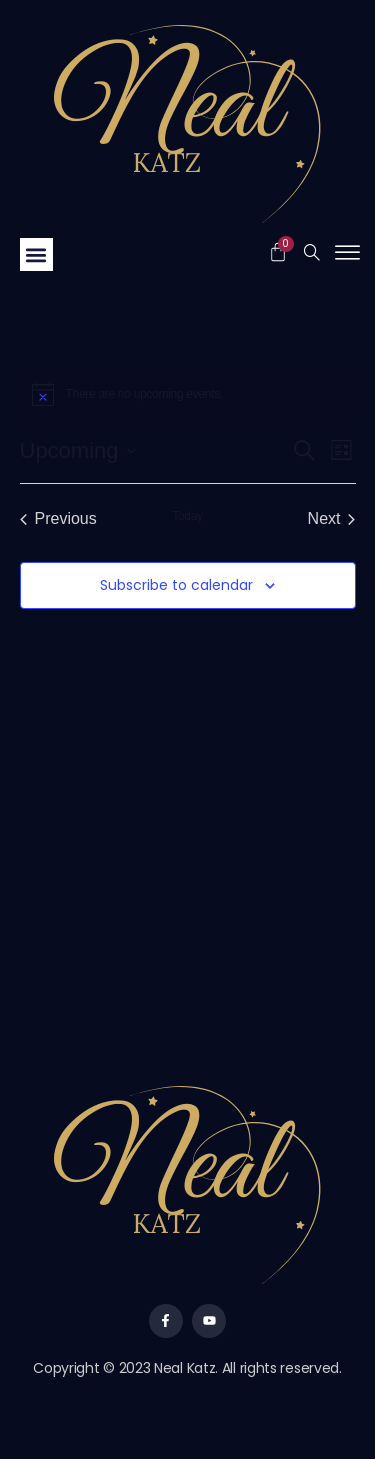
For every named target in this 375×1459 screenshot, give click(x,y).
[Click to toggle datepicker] (78, 450)
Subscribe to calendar (176, 585)
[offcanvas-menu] (347, 252)
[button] (36, 254)
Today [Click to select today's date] (187, 516)
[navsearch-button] (312, 253)
